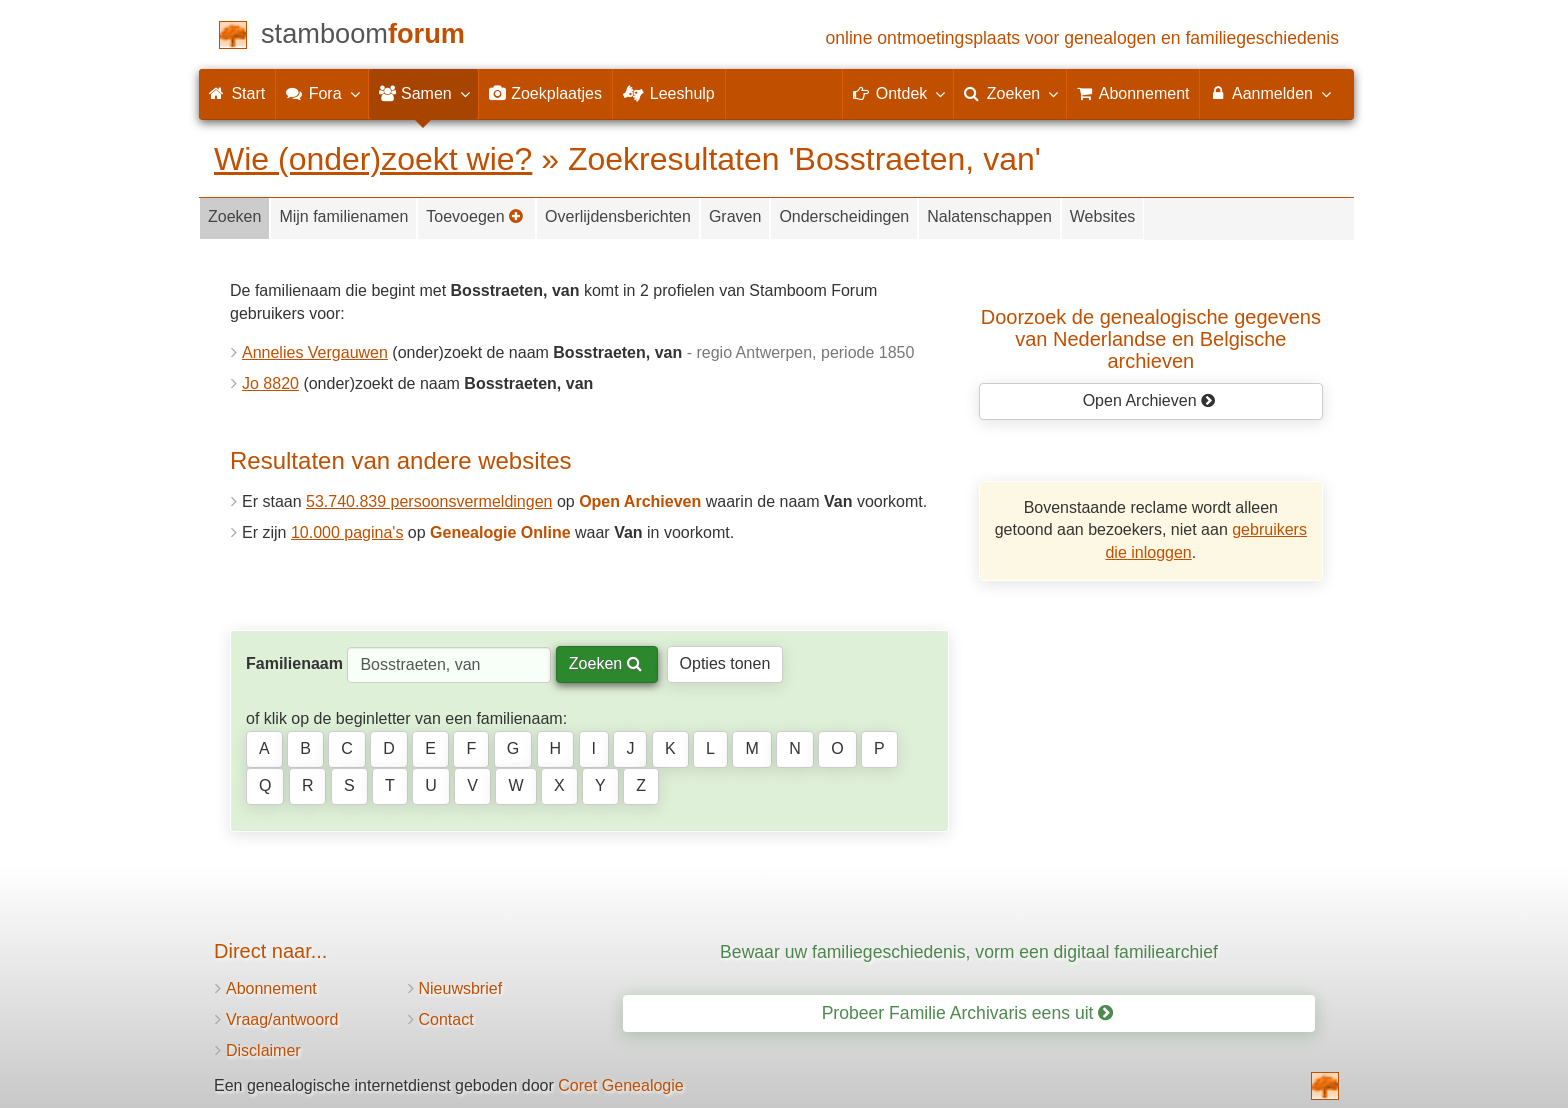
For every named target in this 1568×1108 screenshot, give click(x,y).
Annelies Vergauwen (315, 352)
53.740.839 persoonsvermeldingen (429, 501)
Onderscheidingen (844, 216)
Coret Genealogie (620, 1085)
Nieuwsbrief (461, 988)
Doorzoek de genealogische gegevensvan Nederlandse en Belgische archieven (1151, 339)
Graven (735, 216)
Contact (446, 1019)
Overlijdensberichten (618, 216)
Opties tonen (725, 663)
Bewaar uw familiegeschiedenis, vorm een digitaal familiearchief (969, 952)
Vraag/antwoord (282, 1019)
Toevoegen (475, 216)
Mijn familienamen (343, 216)
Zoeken (234, 216)
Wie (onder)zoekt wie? (373, 159)
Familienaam (294, 663)
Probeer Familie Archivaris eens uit (968, 1013)
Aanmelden (1269, 93)
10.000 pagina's (347, 532)
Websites (1103, 216)
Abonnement (271, 988)
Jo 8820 (270, 383)
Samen (423, 93)
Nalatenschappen (989, 216)
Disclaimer (263, 1050)
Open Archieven (1149, 400)
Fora (321, 93)
